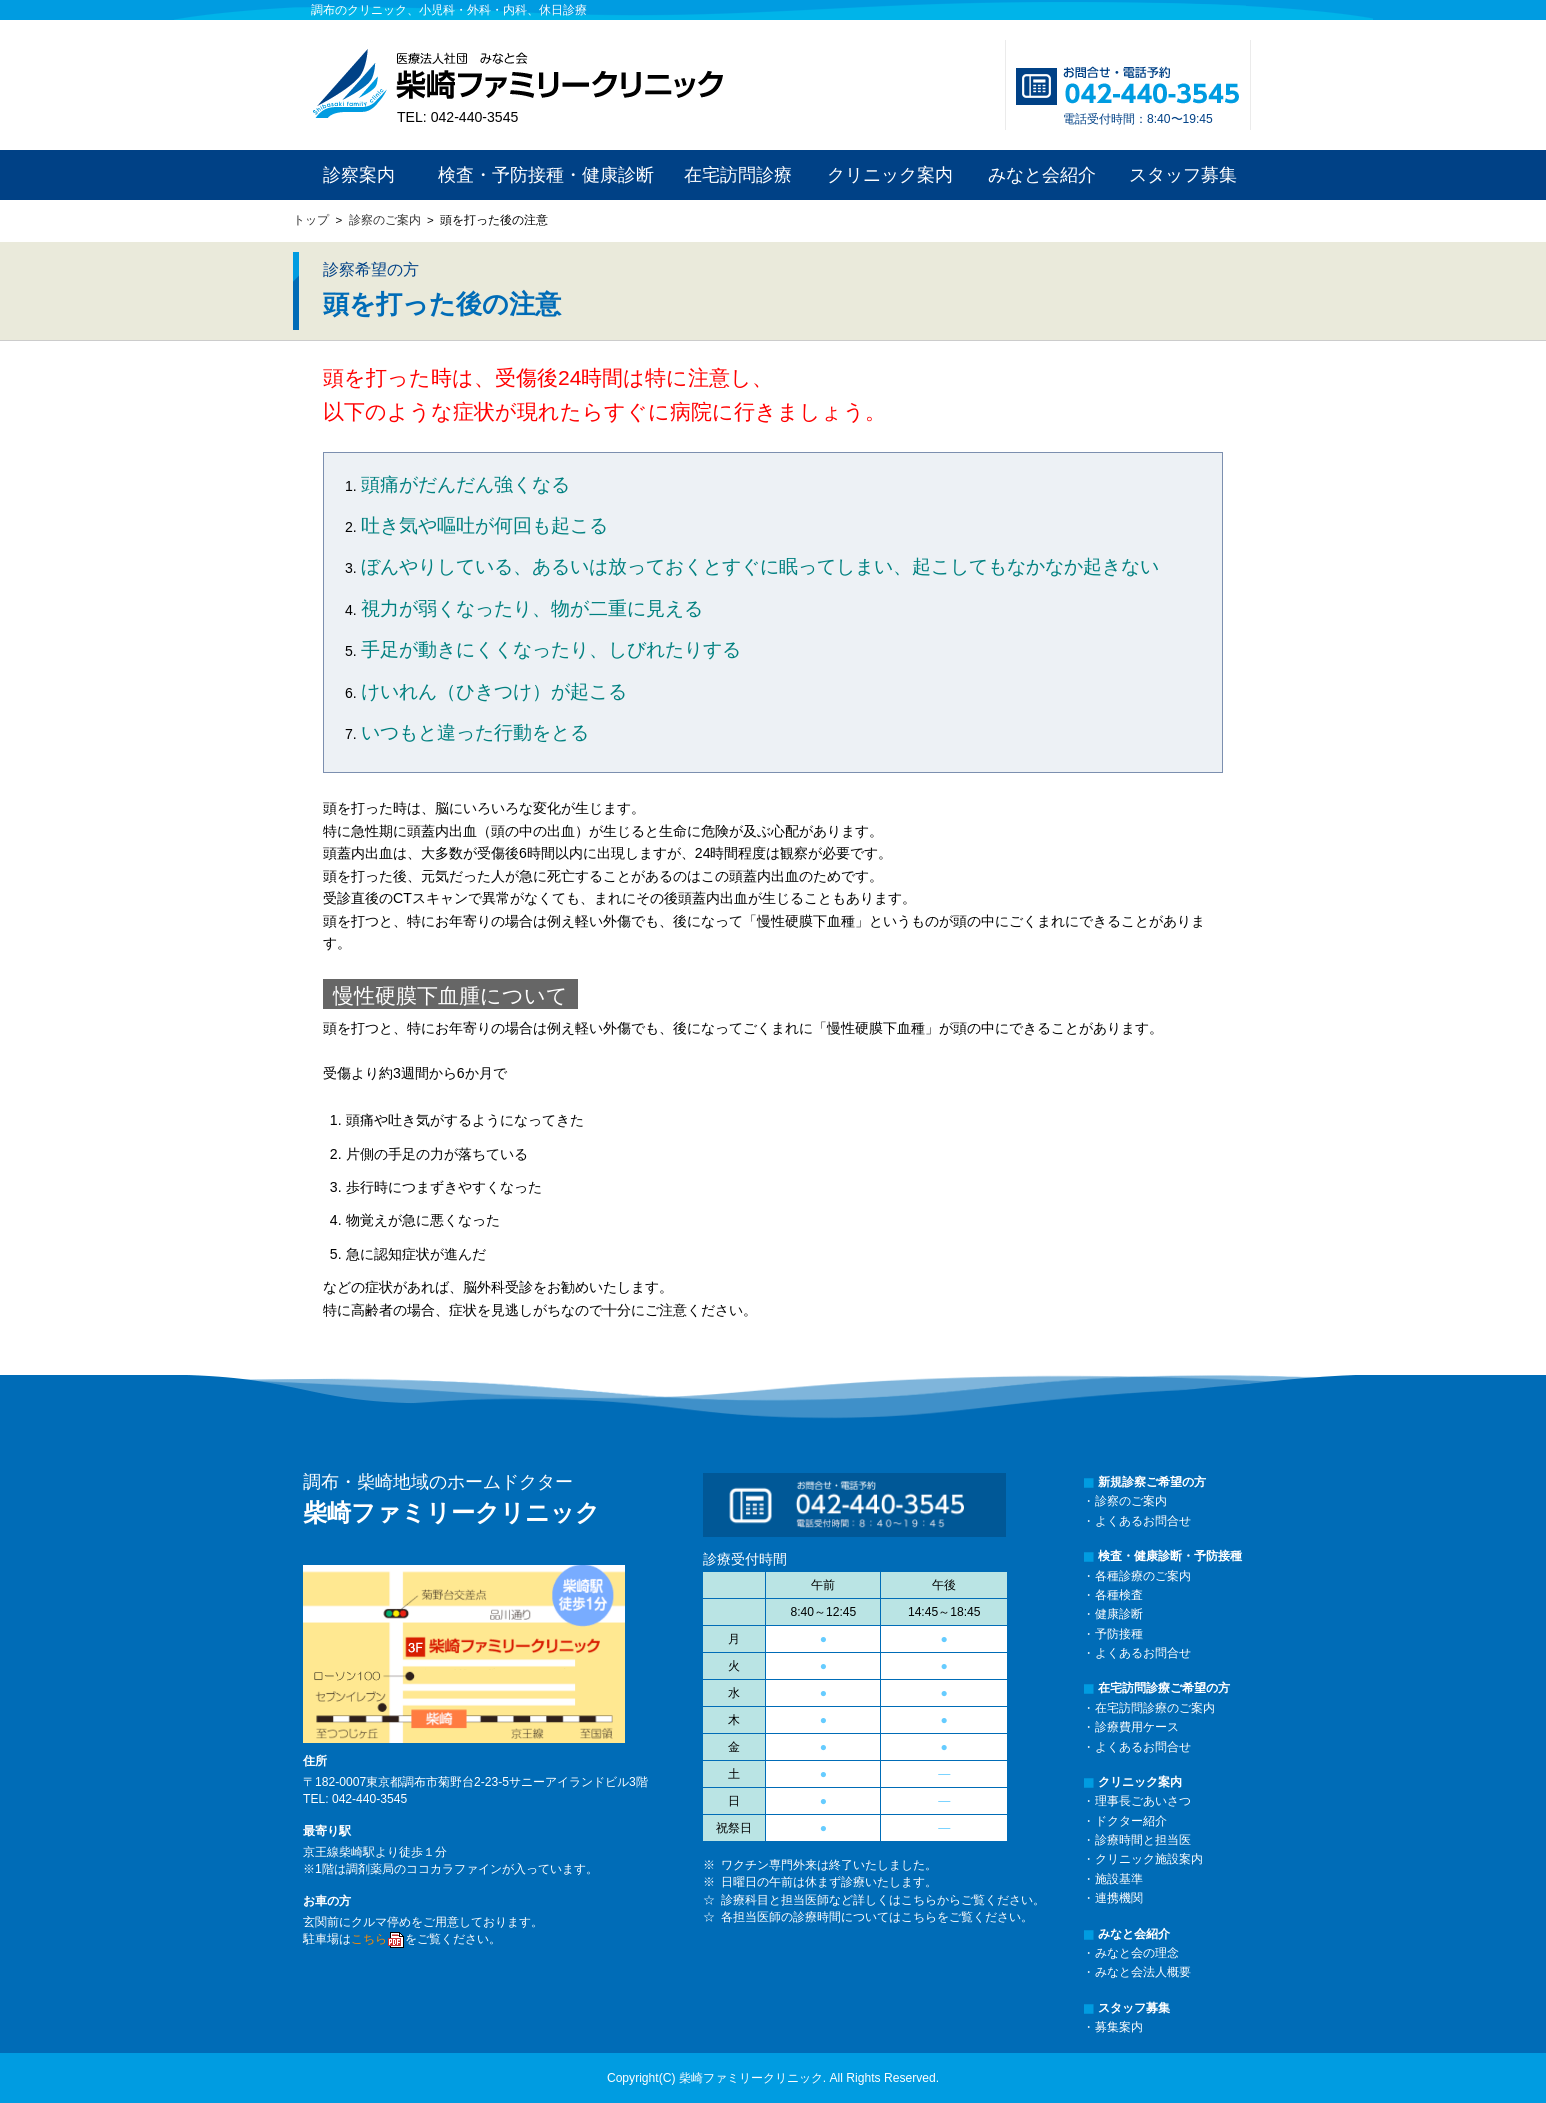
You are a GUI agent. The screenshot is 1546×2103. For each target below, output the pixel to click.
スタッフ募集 (1183, 175)
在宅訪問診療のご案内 (1155, 1708)
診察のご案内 (385, 220)
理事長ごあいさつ (1143, 1801)
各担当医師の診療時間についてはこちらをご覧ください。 (877, 1917)
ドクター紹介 (1131, 1821)
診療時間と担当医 (1143, 1840)
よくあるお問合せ (1143, 1521)
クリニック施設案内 (1149, 1859)
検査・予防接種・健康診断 (546, 175)
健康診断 (1119, 1614)
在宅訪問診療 (738, 175)
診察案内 (359, 175)
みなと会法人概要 (1143, 1972)
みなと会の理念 (1137, 1953)
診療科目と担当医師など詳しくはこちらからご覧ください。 (883, 1900)
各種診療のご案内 (1143, 1576)
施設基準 (1119, 1879)
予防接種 (1119, 1634)
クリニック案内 (890, 175)
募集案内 (1119, 2027)
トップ (311, 220)
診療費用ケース (1137, 1727)
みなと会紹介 (1042, 175)
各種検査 (1119, 1595)
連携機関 (1119, 1898)
